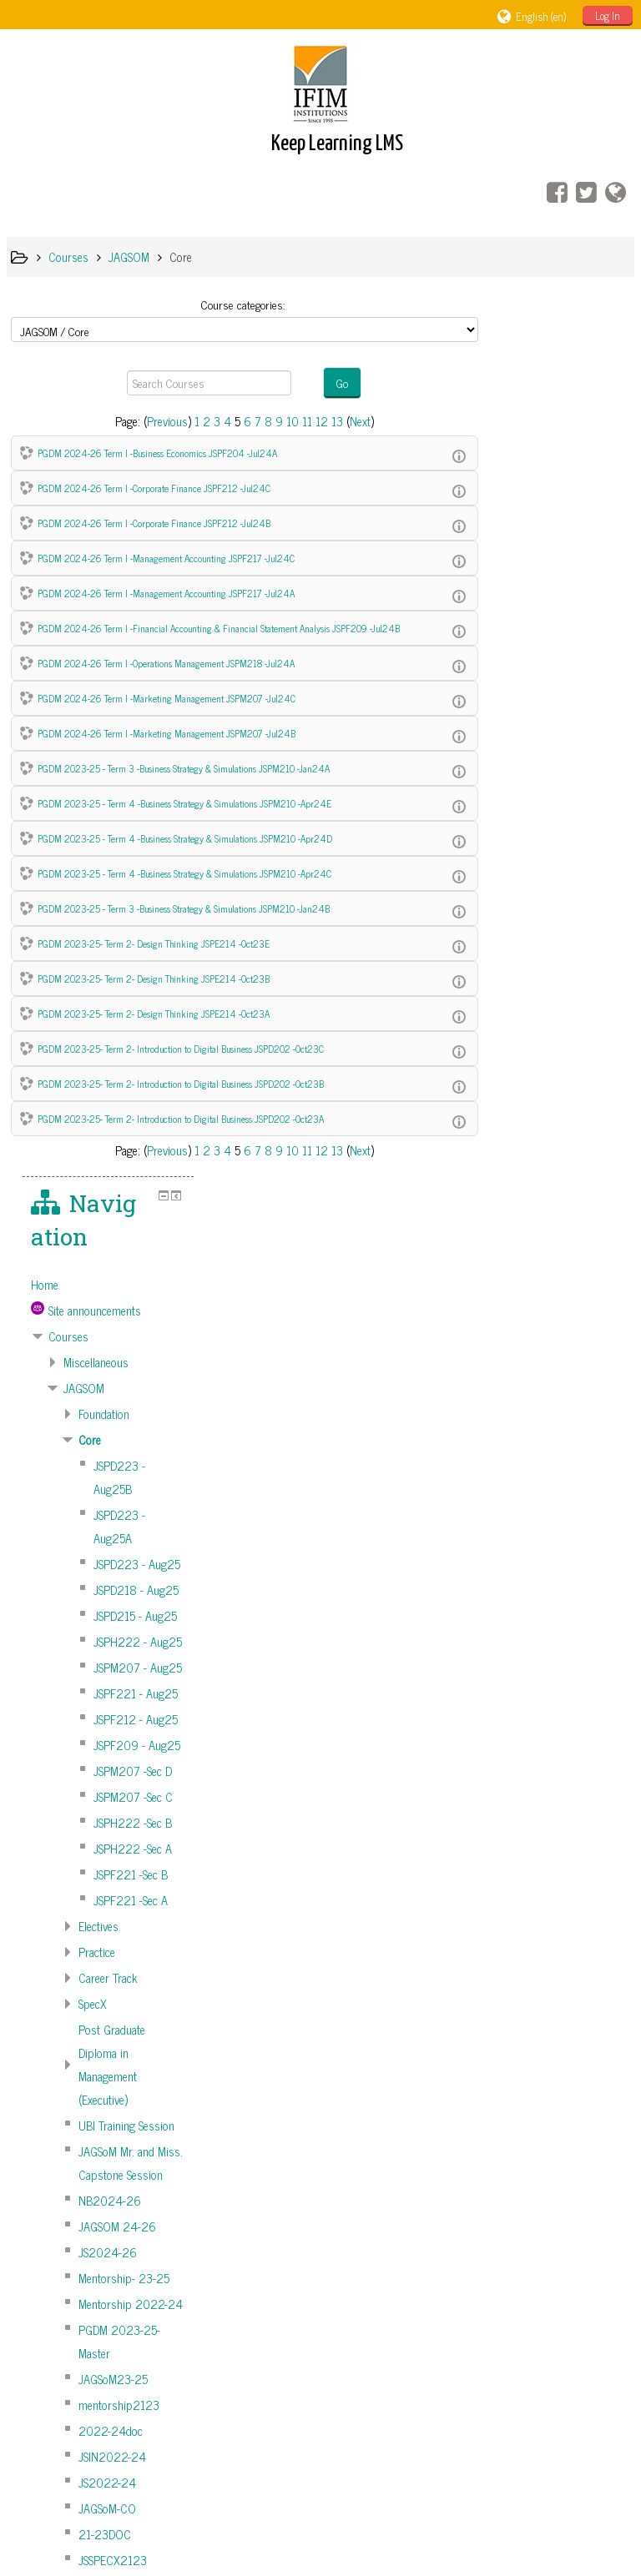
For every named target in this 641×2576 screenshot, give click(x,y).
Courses (537, 445)
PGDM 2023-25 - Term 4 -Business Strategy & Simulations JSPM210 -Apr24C (184, 873)
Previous (162, 421)
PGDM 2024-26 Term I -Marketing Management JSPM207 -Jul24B (166, 733)
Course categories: (238, 304)
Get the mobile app (480, 2511)
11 (302, 421)
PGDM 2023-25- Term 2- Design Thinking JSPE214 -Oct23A (154, 1013)
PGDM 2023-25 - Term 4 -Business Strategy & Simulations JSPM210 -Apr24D (185, 838)
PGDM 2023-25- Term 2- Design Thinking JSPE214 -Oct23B (154, 978)
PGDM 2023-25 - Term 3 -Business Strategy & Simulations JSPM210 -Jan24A (184, 768)
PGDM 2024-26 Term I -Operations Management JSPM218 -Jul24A (166, 663)
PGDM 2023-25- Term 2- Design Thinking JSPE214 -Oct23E (154, 943)
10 (287, 421)
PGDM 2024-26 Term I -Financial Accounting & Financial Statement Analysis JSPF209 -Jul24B (219, 628)
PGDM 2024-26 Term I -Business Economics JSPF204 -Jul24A (157, 452)
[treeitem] (563, 393)
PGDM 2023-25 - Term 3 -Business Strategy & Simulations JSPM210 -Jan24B (184, 908)
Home (513, 394)
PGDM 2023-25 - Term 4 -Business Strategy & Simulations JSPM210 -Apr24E (184, 803)
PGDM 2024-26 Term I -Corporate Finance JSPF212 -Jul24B (154, 523)
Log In (607, 15)
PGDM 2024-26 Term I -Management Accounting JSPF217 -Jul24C (166, 558)
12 (316, 421)
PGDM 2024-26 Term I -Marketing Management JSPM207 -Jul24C (166, 698)
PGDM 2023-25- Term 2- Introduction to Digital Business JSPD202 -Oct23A (181, 1118)
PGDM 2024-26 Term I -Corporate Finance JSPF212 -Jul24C (154, 488)
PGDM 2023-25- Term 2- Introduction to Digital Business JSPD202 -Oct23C (181, 1048)
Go (338, 382)
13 (332, 421)
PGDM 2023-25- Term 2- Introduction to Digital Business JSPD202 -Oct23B (181, 1083)
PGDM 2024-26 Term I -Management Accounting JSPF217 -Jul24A (166, 593)
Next (355, 421)
